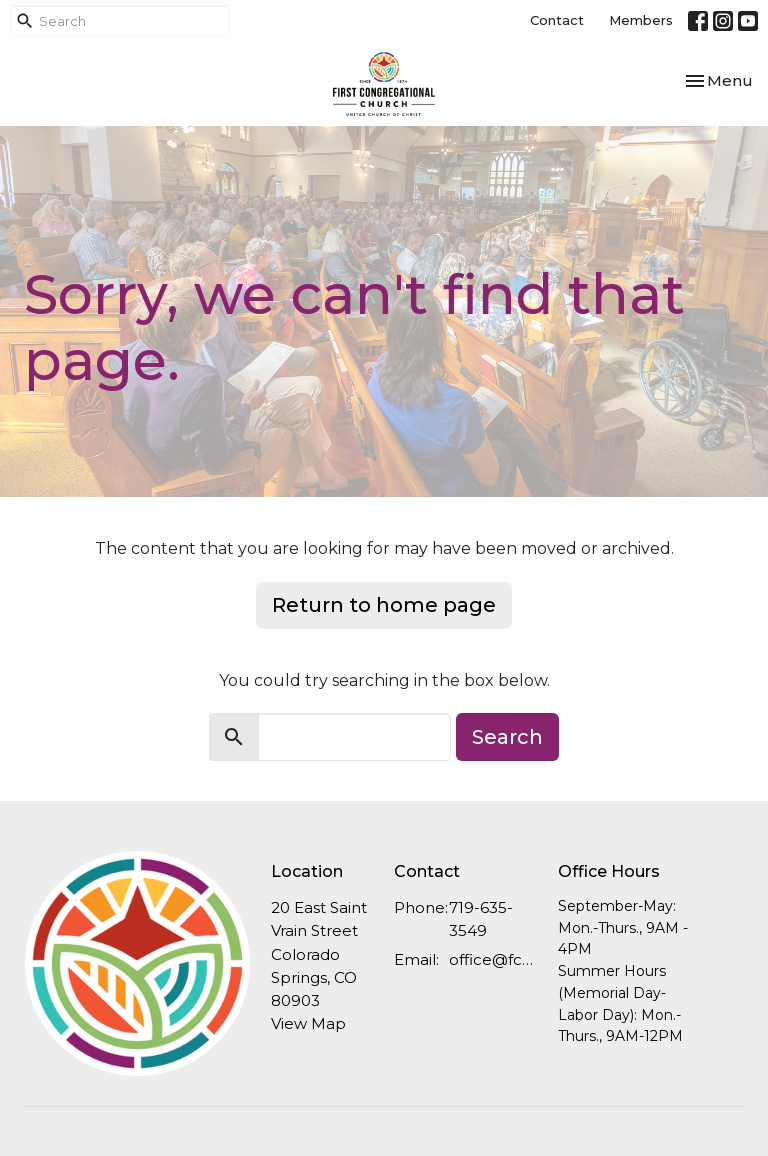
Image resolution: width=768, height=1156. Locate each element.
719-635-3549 (481, 919)
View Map (308, 1023)
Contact (557, 20)
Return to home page (384, 605)
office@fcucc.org (493, 959)
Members (641, 20)
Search (507, 737)
